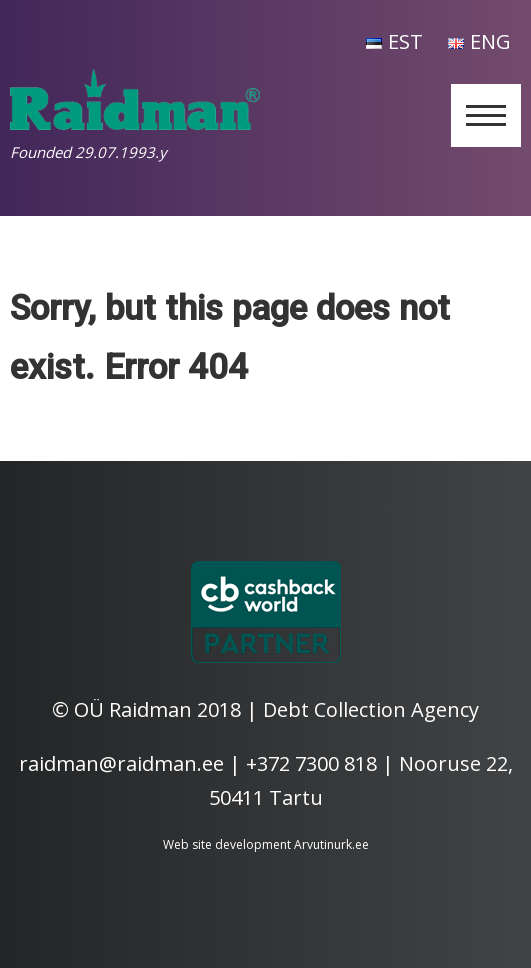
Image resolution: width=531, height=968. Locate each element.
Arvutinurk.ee (331, 844)
